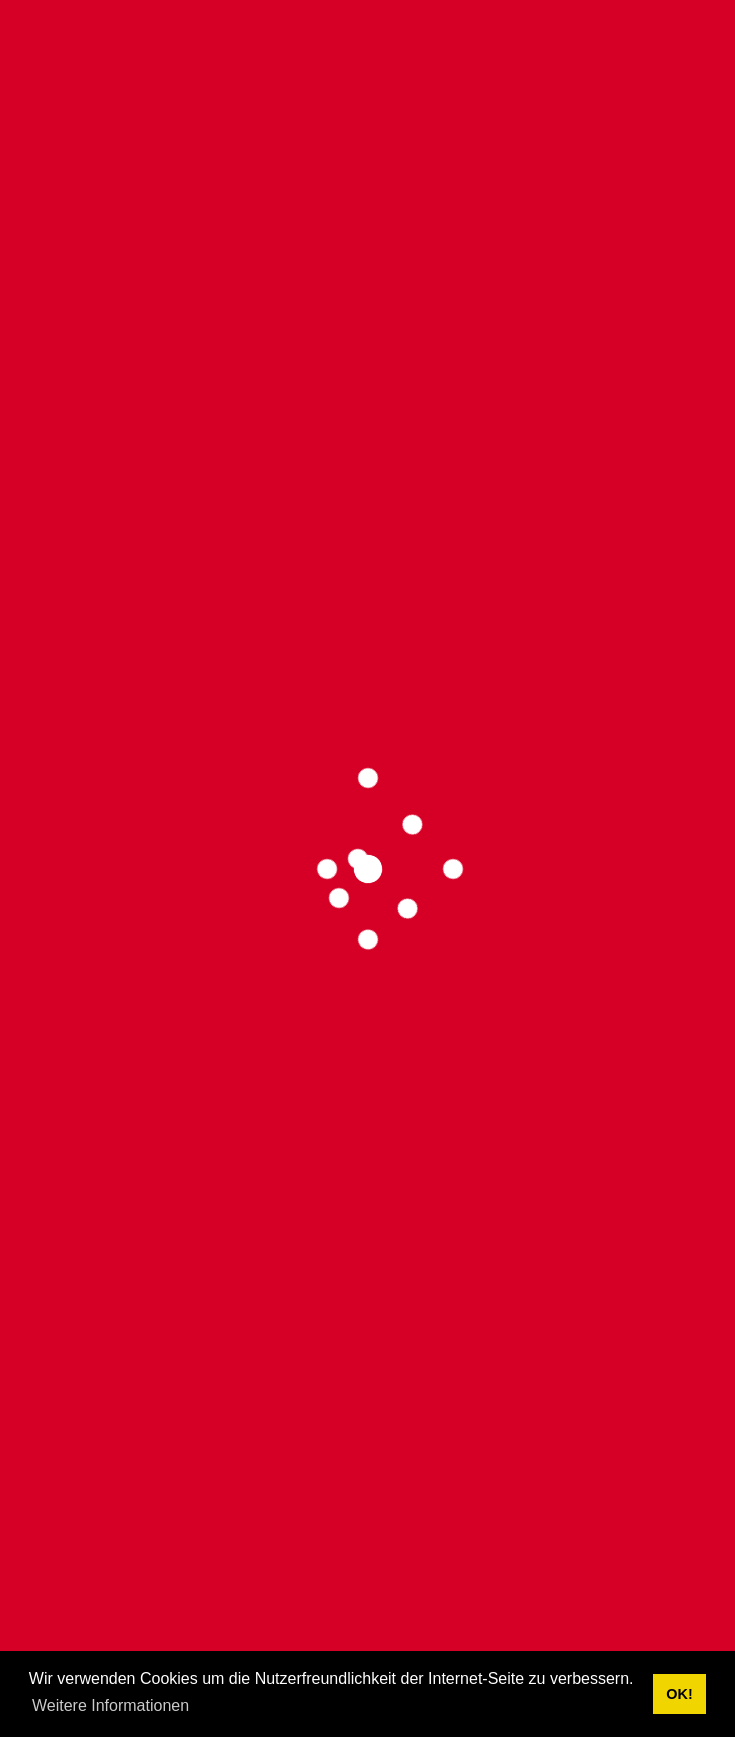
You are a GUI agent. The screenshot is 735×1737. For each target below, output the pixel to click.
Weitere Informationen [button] (110, 1705)
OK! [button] (679, 1694)
